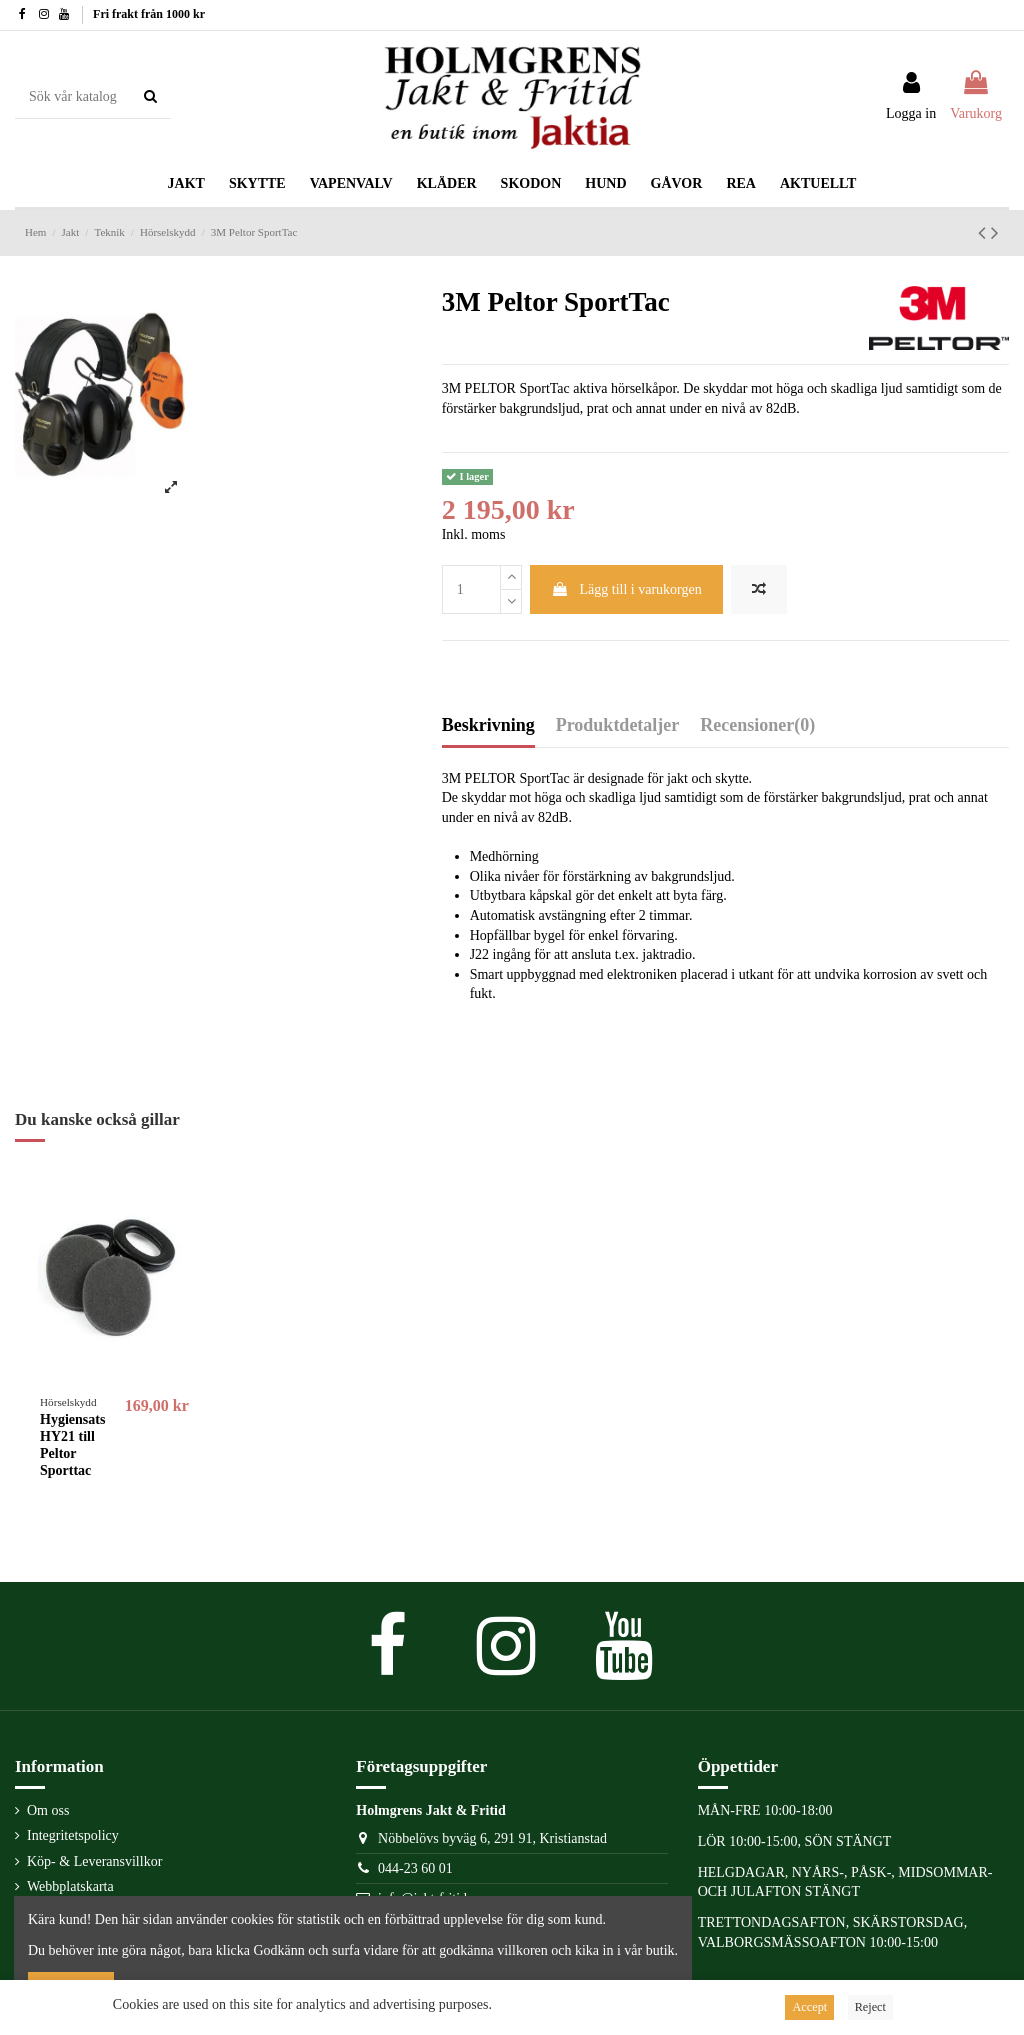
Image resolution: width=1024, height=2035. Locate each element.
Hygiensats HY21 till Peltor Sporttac (72, 1444)
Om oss (48, 1810)
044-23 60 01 (415, 1868)
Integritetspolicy (73, 1835)
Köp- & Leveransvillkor (94, 1861)
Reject (870, 2007)
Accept (809, 2007)
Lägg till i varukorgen (626, 589)
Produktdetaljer (618, 725)
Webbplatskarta (70, 1886)
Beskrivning (488, 725)
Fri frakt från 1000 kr (149, 14)
